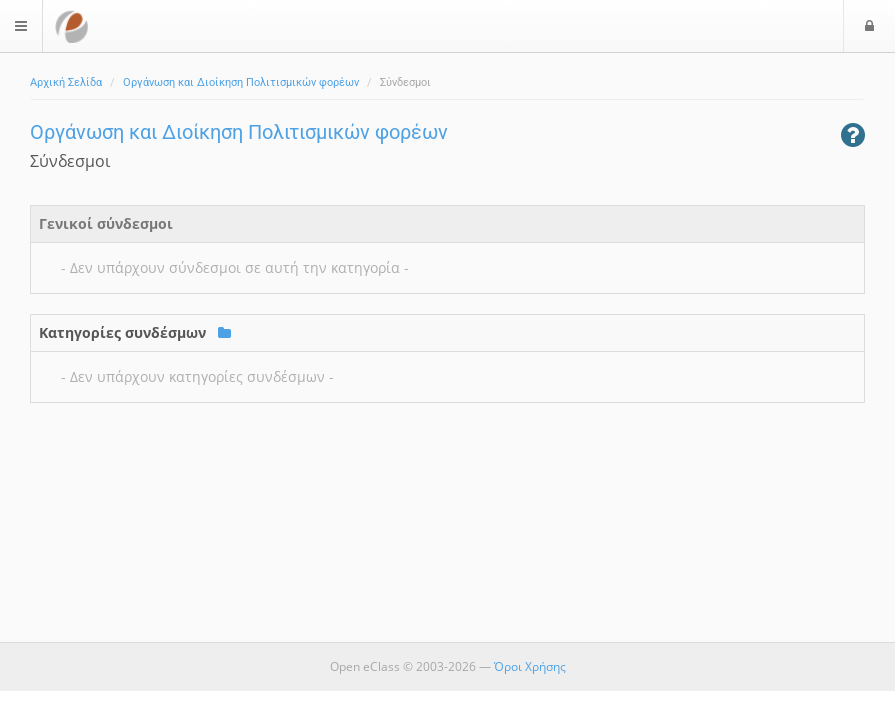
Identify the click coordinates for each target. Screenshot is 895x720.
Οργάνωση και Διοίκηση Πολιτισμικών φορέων (241, 82)
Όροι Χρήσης (530, 666)
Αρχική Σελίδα (66, 82)
